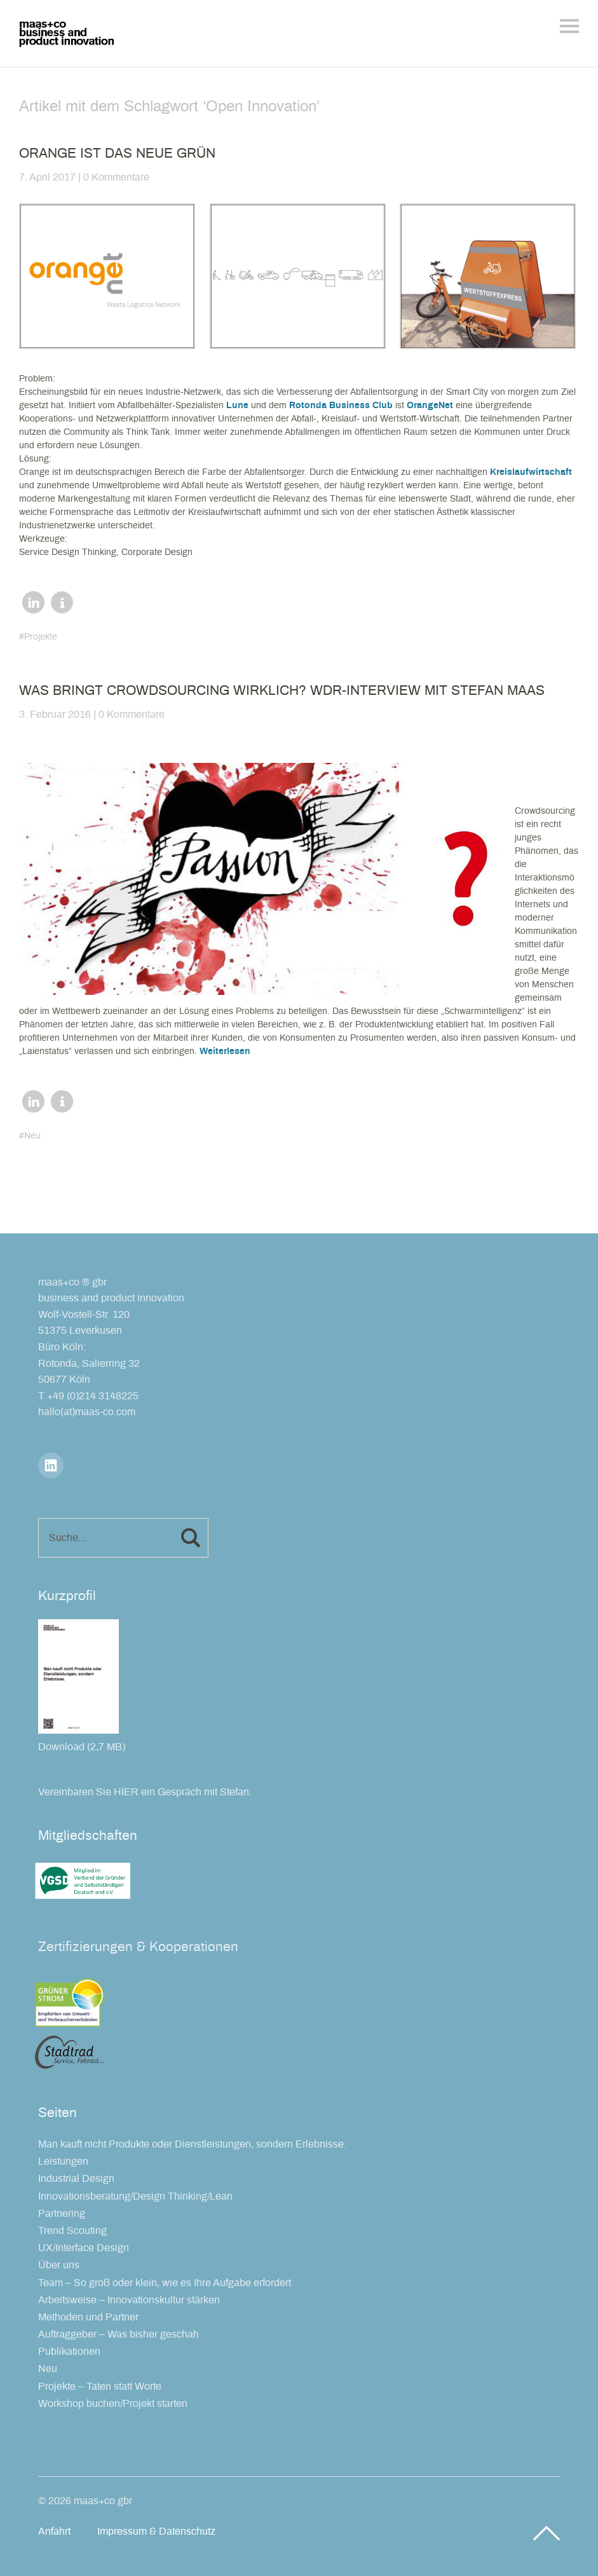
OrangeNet (430, 405)
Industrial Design (76, 2179)
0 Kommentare (116, 177)
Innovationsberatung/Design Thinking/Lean (135, 2196)
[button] (33, 602)
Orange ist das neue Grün (117, 153)
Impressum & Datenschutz (156, 2531)
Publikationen (69, 2351)
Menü (569, 26)
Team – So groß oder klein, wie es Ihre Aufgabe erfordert (164, 2283)
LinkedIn (51, 1465)
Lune (237, 405)
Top (546, 2533)
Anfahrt (54, 2531)
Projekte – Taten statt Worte (99, 2386)
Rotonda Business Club (341, 405)
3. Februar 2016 (55, 714)
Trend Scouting (72, 2231)
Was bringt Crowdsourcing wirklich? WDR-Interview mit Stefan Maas (282, 690)
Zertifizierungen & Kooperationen (138, 1947)
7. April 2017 (47, 177)
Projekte (40, 637)
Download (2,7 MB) (81, 1747)
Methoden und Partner (88, 2317)
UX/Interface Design (83, 2248)
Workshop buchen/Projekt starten (112, 2404)
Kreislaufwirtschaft (531, 472)
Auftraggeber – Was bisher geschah (118, 2334)
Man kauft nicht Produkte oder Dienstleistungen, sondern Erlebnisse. (192, 2144)
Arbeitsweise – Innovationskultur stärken (129, 2300)
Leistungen (63, 2161)
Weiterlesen (225, 1051)
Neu (32, 1136)
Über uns (58, 2265)
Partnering (61, 2214)
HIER (126, 1792)
